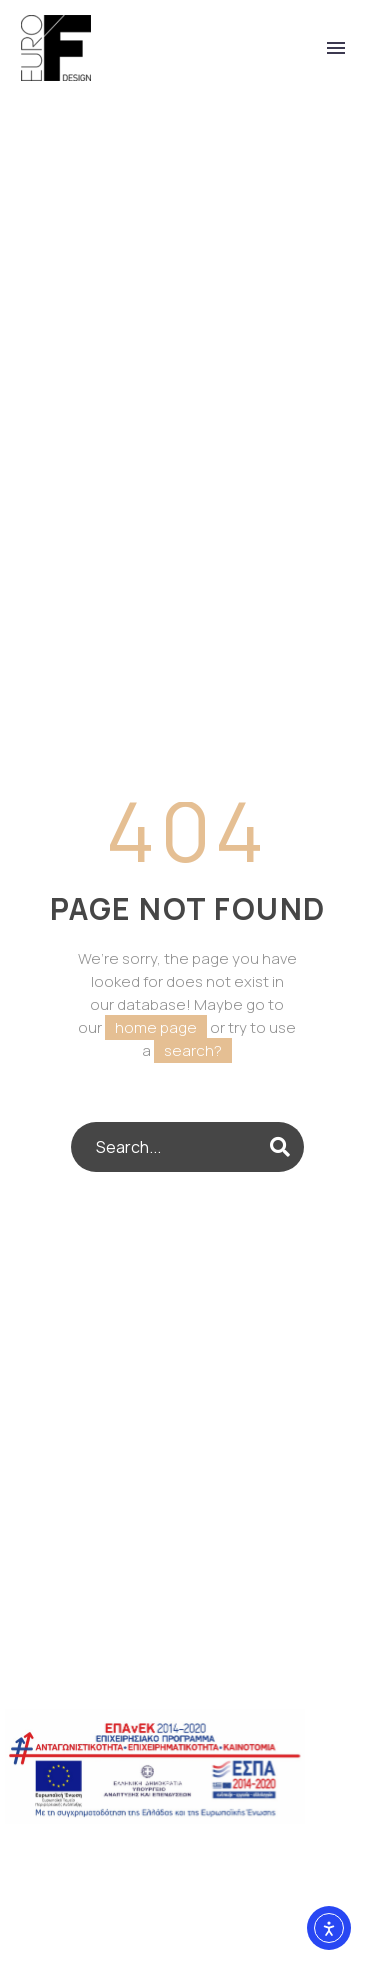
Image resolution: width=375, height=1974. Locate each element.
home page (156, 1027)
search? (193, 1050)
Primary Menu (336, 48)
